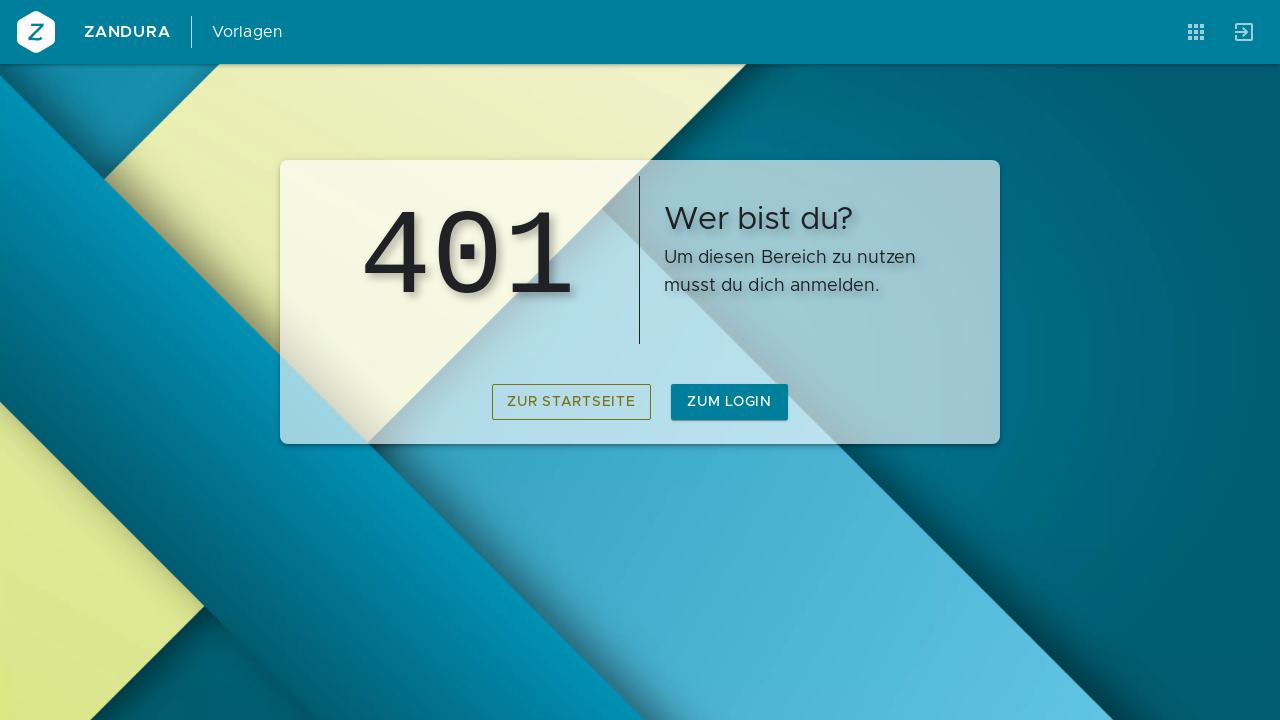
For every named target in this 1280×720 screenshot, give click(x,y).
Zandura (127, 32)
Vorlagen (247, 32)
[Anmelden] (1244, 32)
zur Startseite (571, 402)
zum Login (729, 402)
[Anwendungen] (1196, 32)
